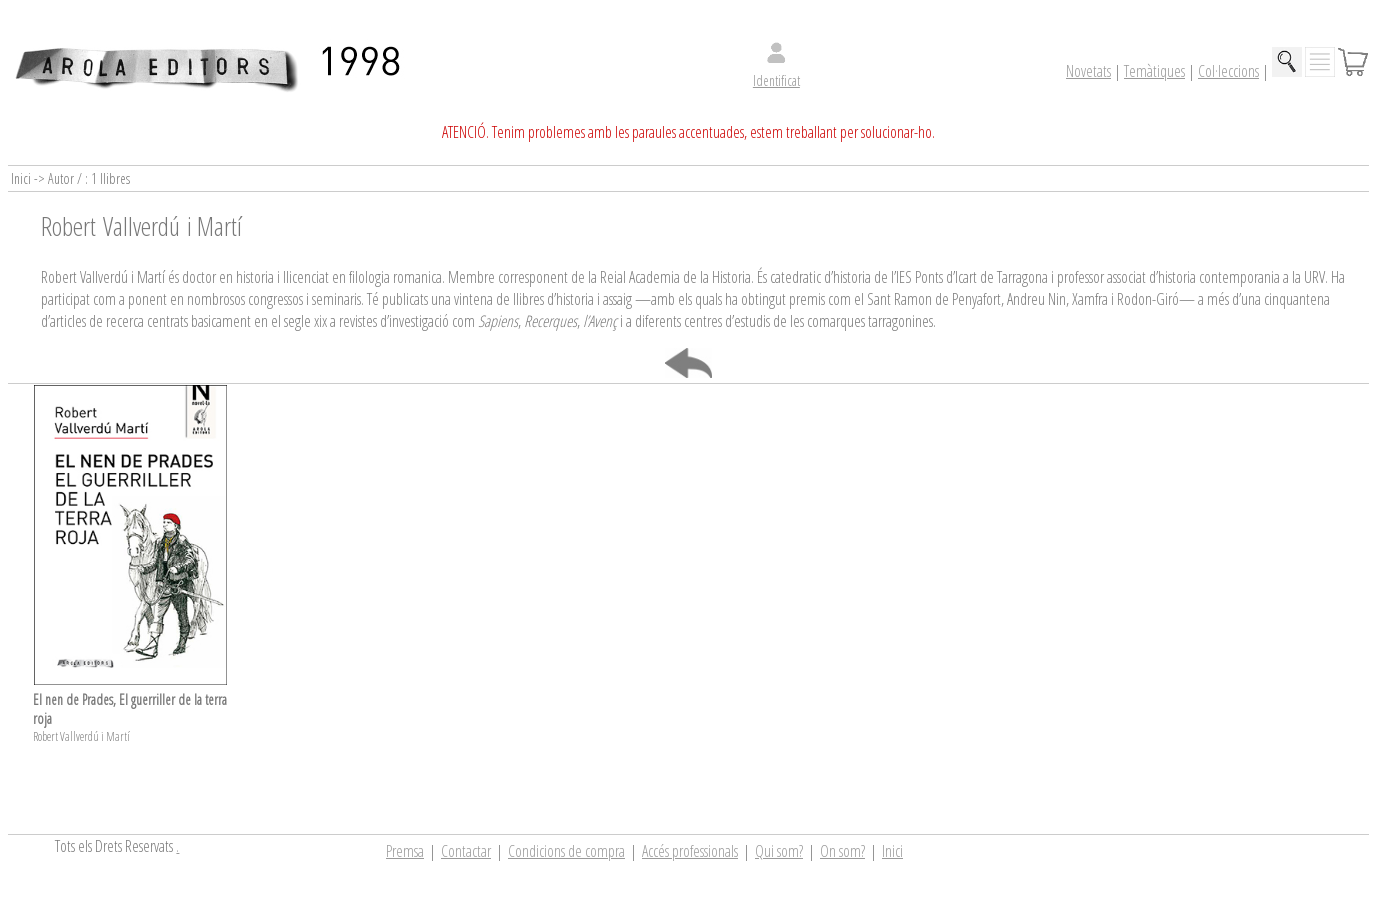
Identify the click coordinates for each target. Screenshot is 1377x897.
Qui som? (779, 851)
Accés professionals (690, 851)
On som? (842, 851)
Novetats (1088, 71)
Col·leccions (1228, 71)
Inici (892, 851)
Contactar (466, 851)
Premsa (405, 851)
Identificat (776, 80)
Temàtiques (1154, 71)
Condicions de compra (566, 851)
